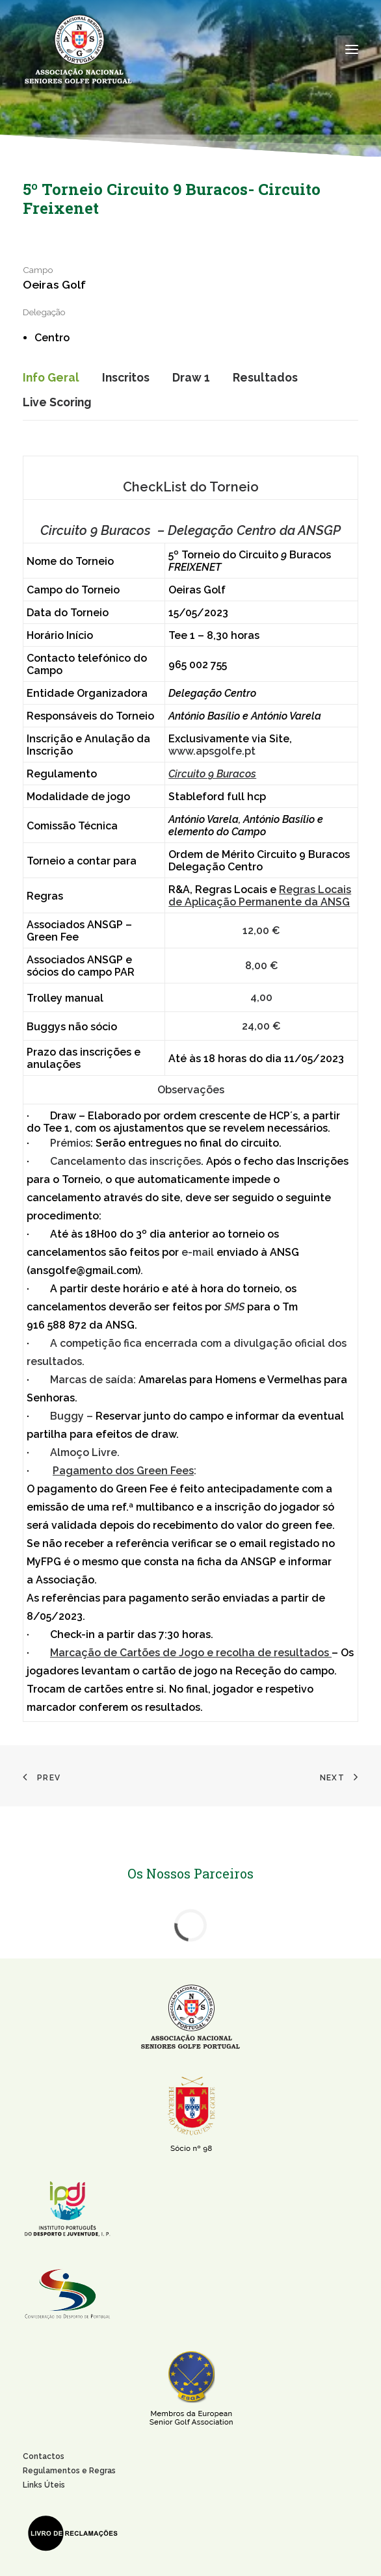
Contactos (43, 2457)
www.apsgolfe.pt (212, 751)
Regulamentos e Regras (69, 2471)
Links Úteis (44, 2486)
